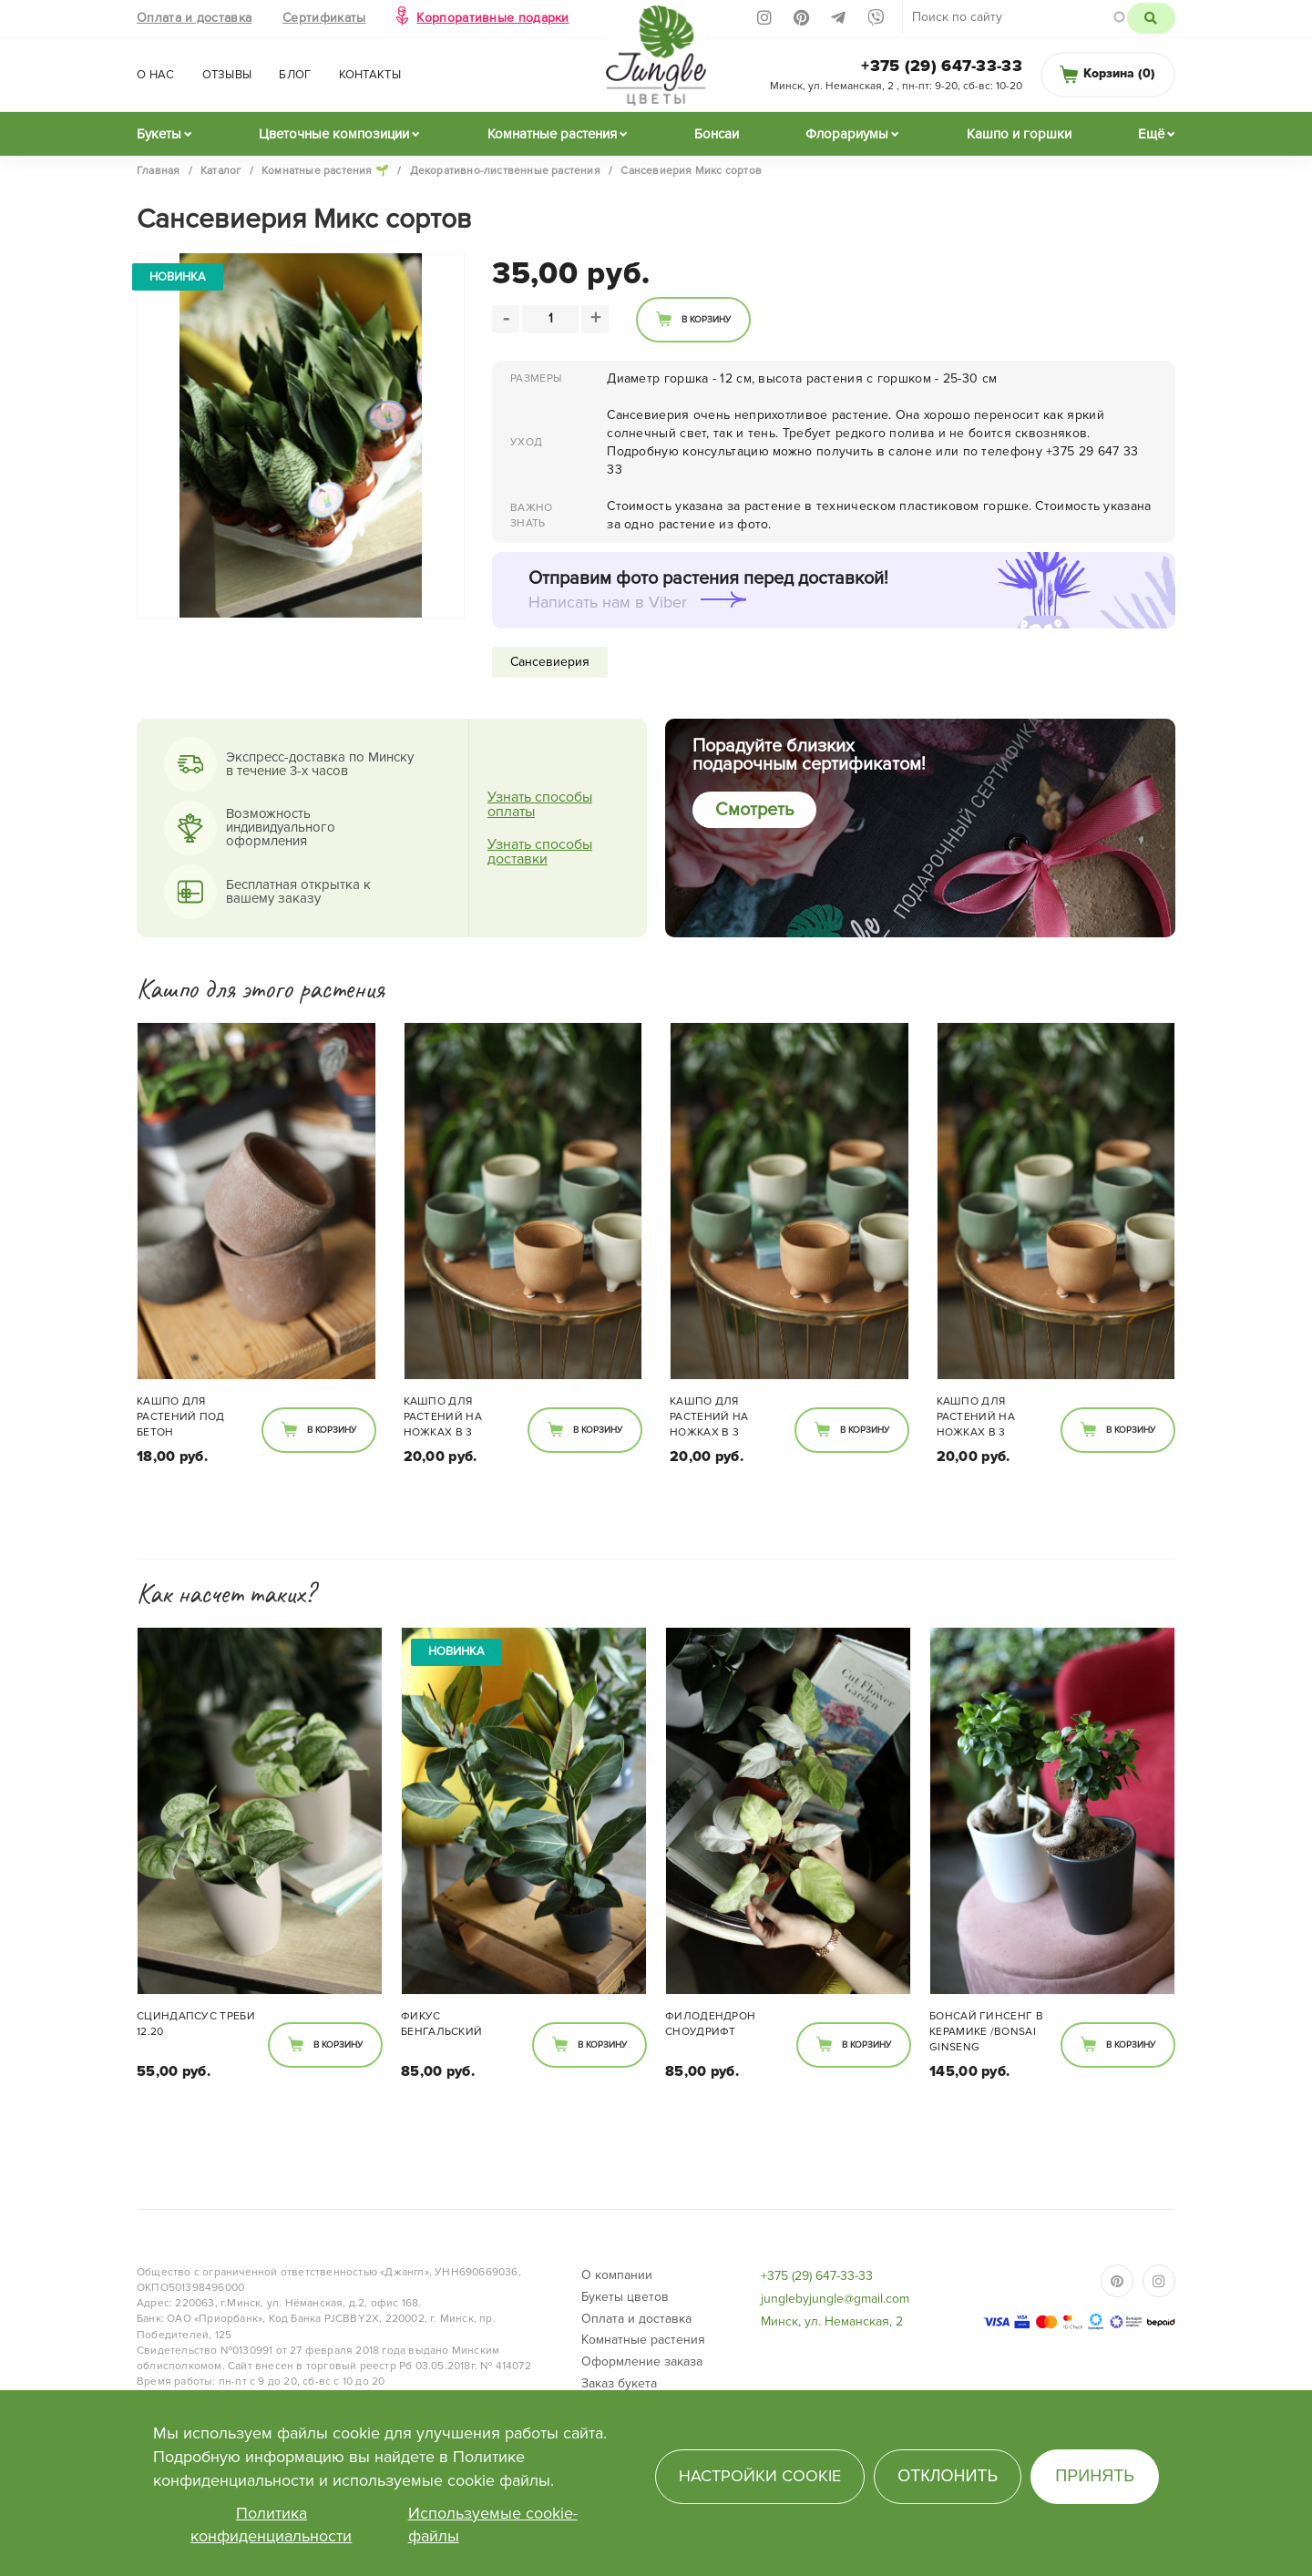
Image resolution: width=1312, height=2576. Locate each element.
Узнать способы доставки (539, 851)
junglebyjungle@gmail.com (835, 2298)
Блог (295, 74)
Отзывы (227, 74)
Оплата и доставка (194, 18)
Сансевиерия (549, 662)
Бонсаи (716, 134)
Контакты (370, 74)
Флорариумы (846, 134)
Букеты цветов (625, 2297)
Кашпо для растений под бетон (181, 1417)
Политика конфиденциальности (271, 2525)
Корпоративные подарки (492, 18)
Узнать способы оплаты (539, 804)
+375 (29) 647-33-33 (941, 66)
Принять (1094, 2476)
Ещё (1151, 134)
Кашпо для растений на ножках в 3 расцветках (443, 1418)
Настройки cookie (760, 2476)
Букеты (159, 134)
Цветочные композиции (334, 134)
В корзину (706, 319)
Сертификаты (323, 18)
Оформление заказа (641, 2361)
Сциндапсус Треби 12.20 (196, 2024)
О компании (616, 2275)
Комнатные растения (552, 134)
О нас (156, 74)
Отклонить (947, 2476)
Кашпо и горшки (1019, 134)
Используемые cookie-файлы (493, 2525)
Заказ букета (619, 2383)
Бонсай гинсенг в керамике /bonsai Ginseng (986, 2031)
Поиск (1151, 18)
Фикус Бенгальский (441, 2024)
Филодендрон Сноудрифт (710, 2024)
